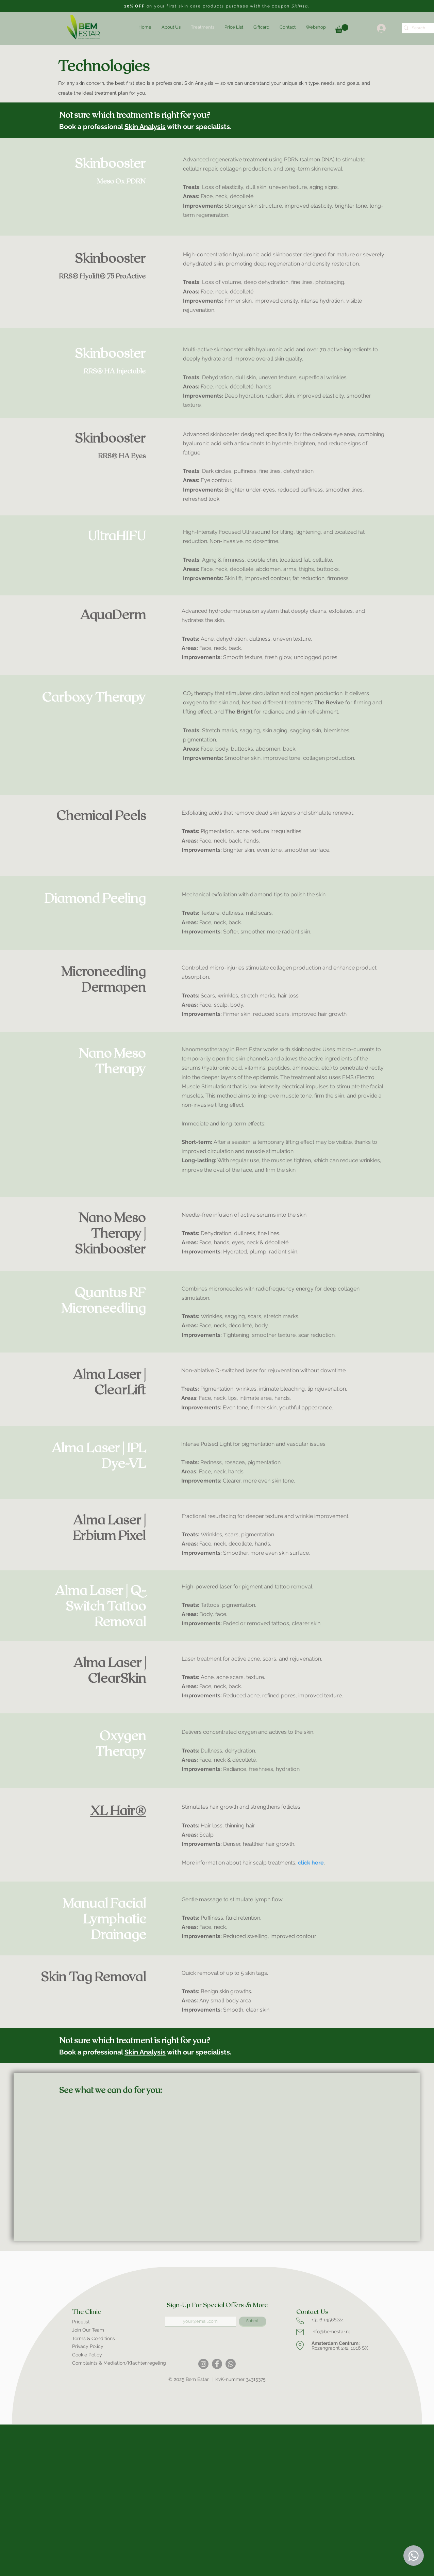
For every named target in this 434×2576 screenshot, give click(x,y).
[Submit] (252, 2321)
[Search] (418, 28)
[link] (341, 28)
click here (311, 1862)
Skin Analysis (145, 127)
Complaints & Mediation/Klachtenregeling (119, 2363)
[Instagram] (203, 2364)
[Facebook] (217, 2364)
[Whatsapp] (231, 2364)
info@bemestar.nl (331, 2331)
